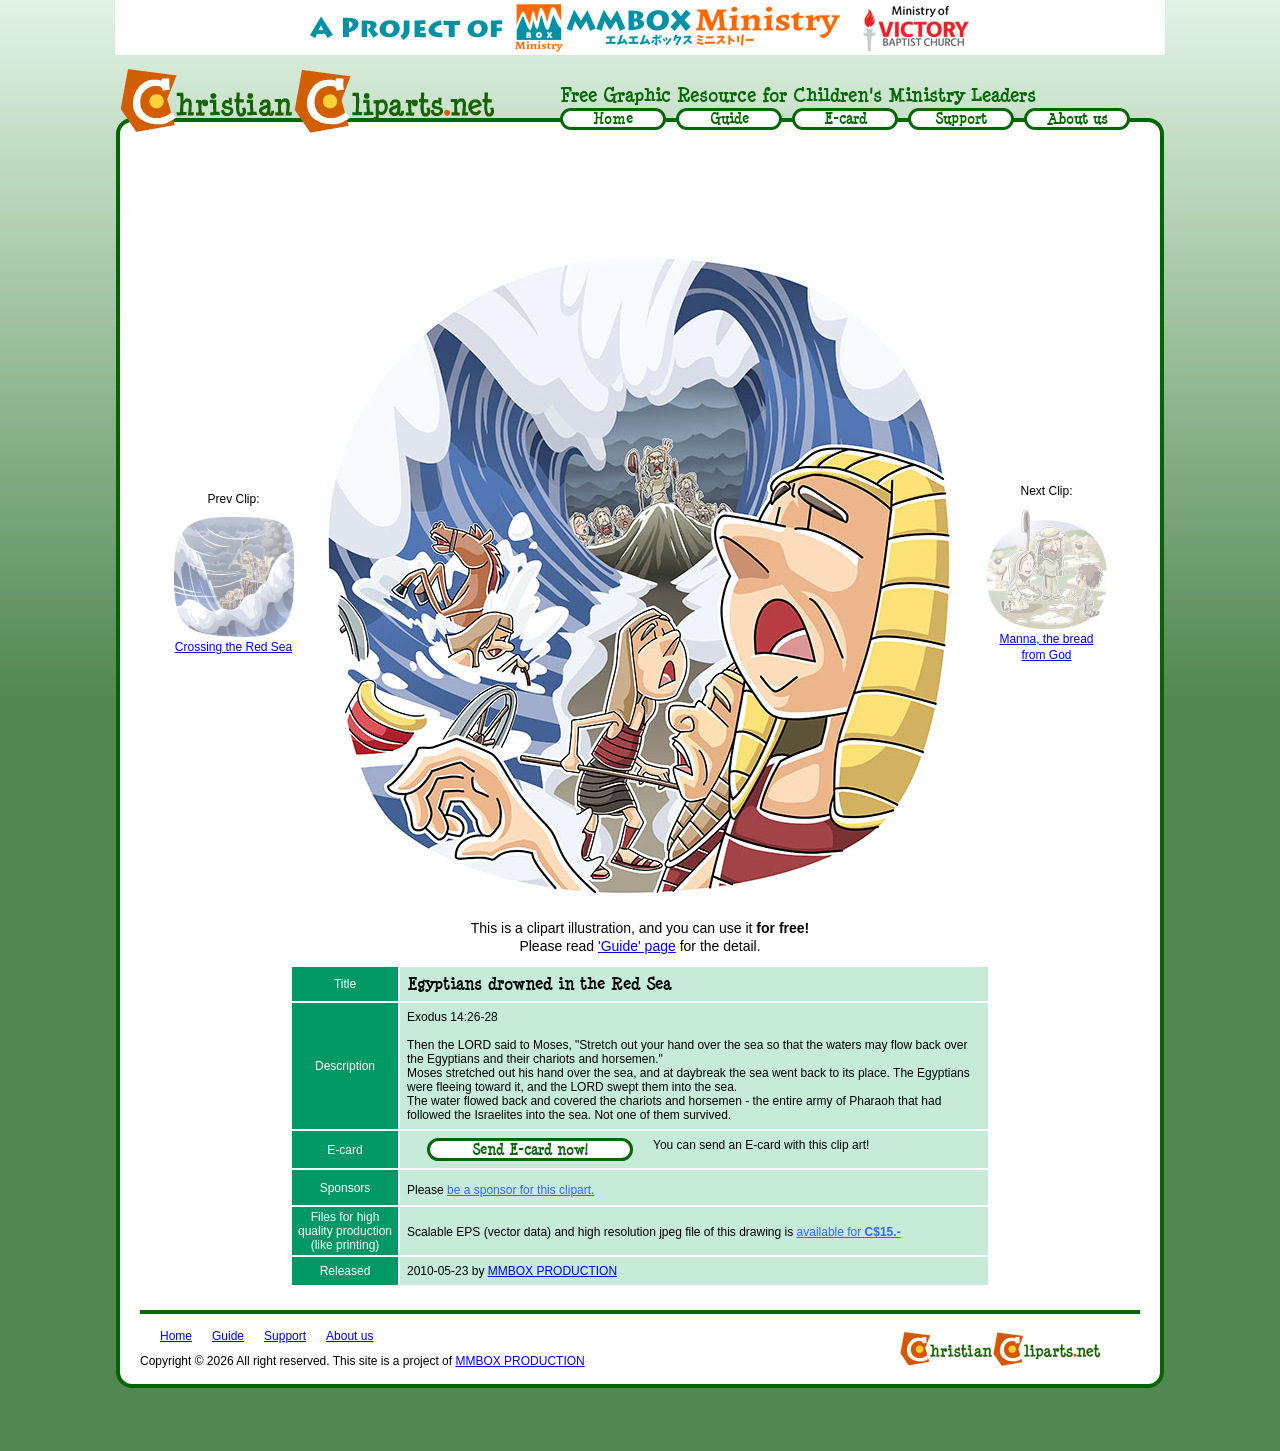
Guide (228, 1336)
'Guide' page (637, 946)
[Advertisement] (640, 197)
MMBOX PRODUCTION (552, 1271)
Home (176, 1336)
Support (285, 1336)
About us (349, 1336)
